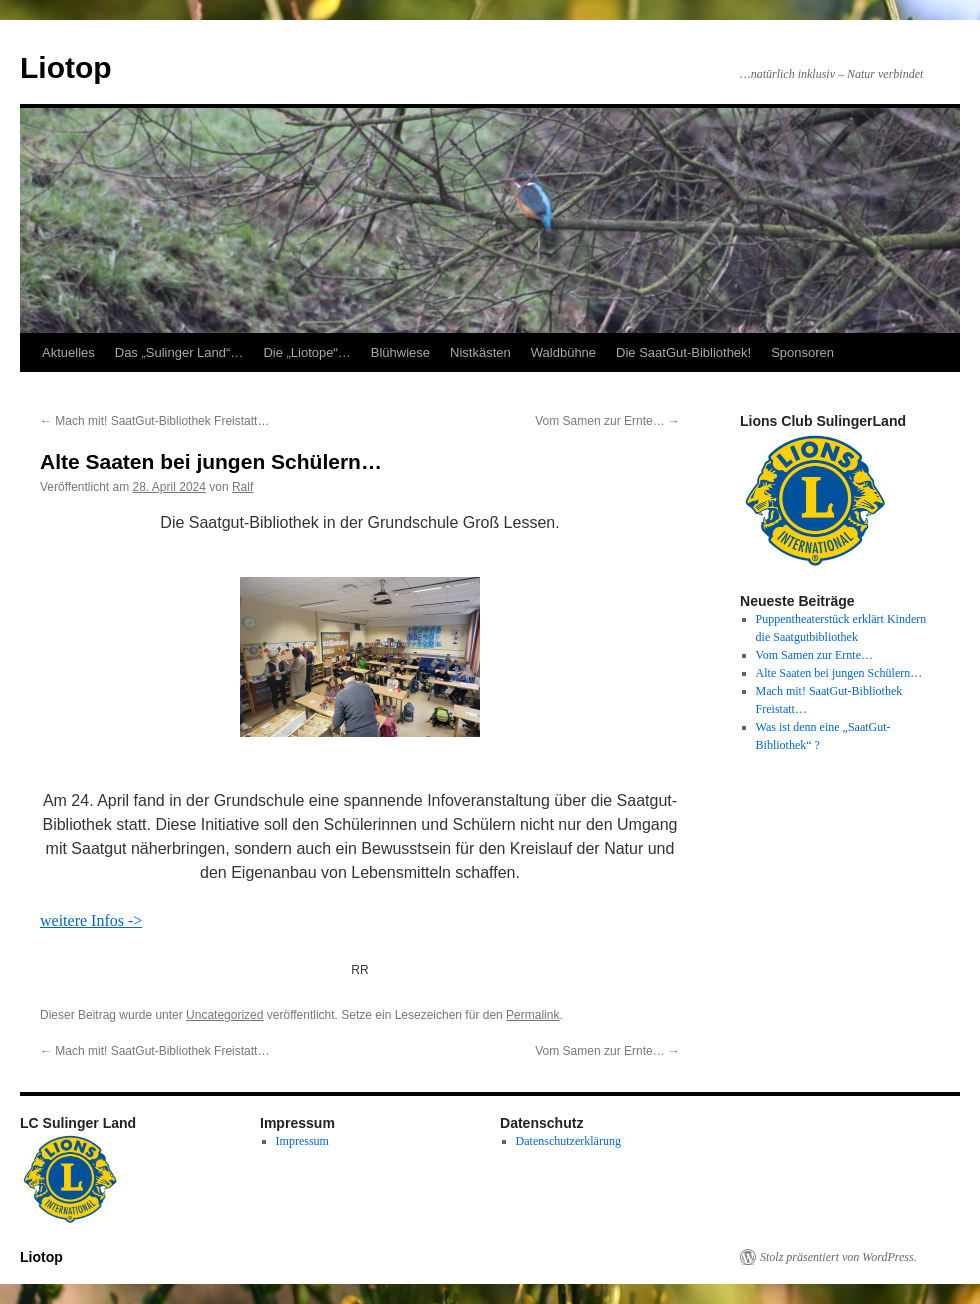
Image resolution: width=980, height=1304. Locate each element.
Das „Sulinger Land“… (179, 352)
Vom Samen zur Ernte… (607, 421)
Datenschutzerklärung (568, 1141)
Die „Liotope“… (306, 352)
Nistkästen (480, 352)
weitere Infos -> (91, 920)
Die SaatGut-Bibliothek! (683, 352)
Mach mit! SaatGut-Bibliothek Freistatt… (154, 421)
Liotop (66, 67)
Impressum (302, 1141)
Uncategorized (224, 1015)
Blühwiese (400, 352)
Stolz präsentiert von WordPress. (838, 1257)
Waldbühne (563, 352)
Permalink (532, 1015)
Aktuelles (68, 352)
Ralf (242, 487)
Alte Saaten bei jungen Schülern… (839, 673)
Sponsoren (802, 352)
